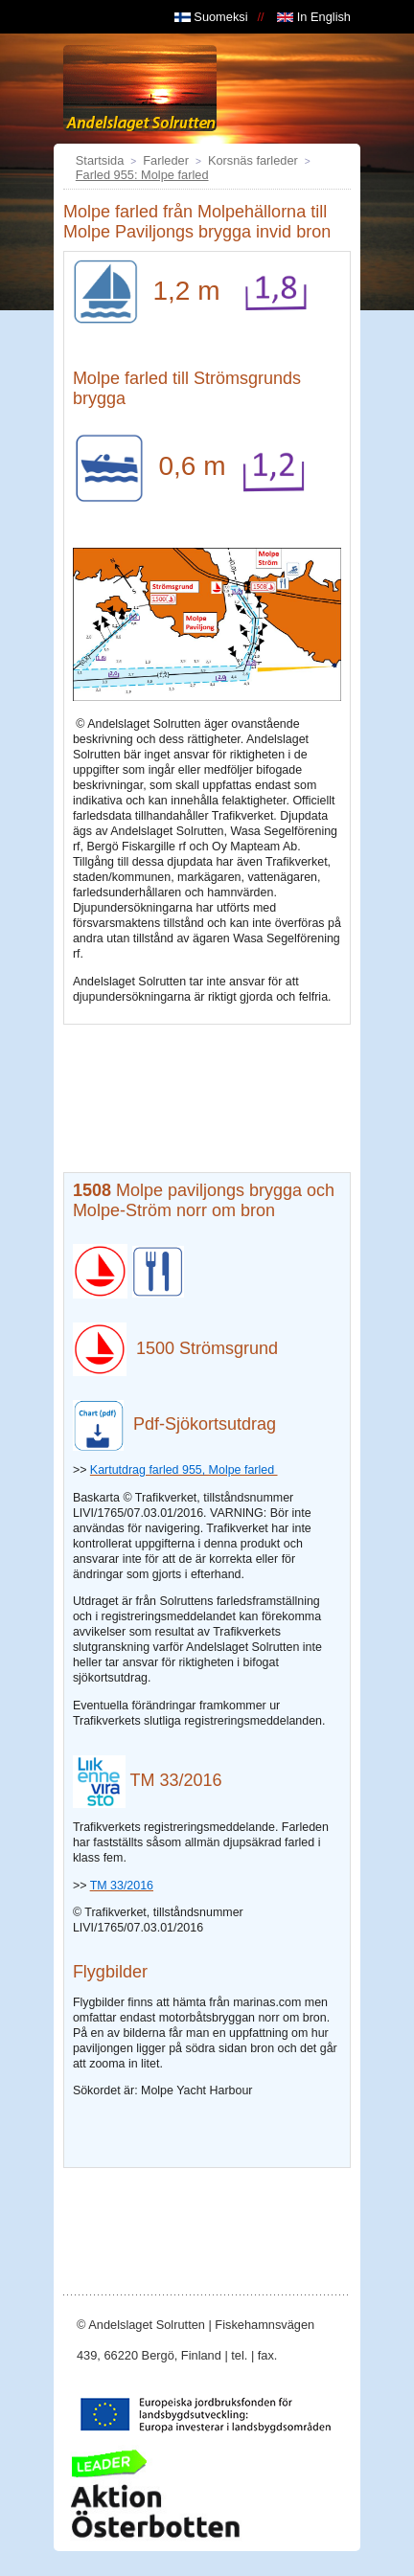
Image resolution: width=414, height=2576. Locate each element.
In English (314, 17)
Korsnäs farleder (253, 160)
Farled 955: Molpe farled (142, 175)
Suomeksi (211, 17)
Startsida (100, 160)
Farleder (166, 160)
